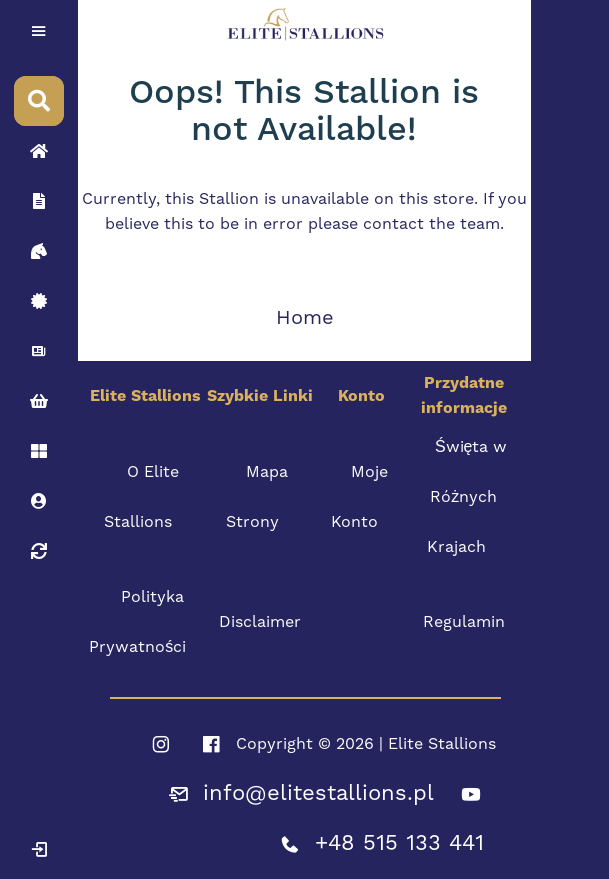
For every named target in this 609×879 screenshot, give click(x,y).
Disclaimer (260, 622)
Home (305, 318)
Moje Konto (359, 497)
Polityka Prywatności (137, 622)
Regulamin (464, 622)
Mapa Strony (257, 497)
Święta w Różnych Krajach (467, 497)
